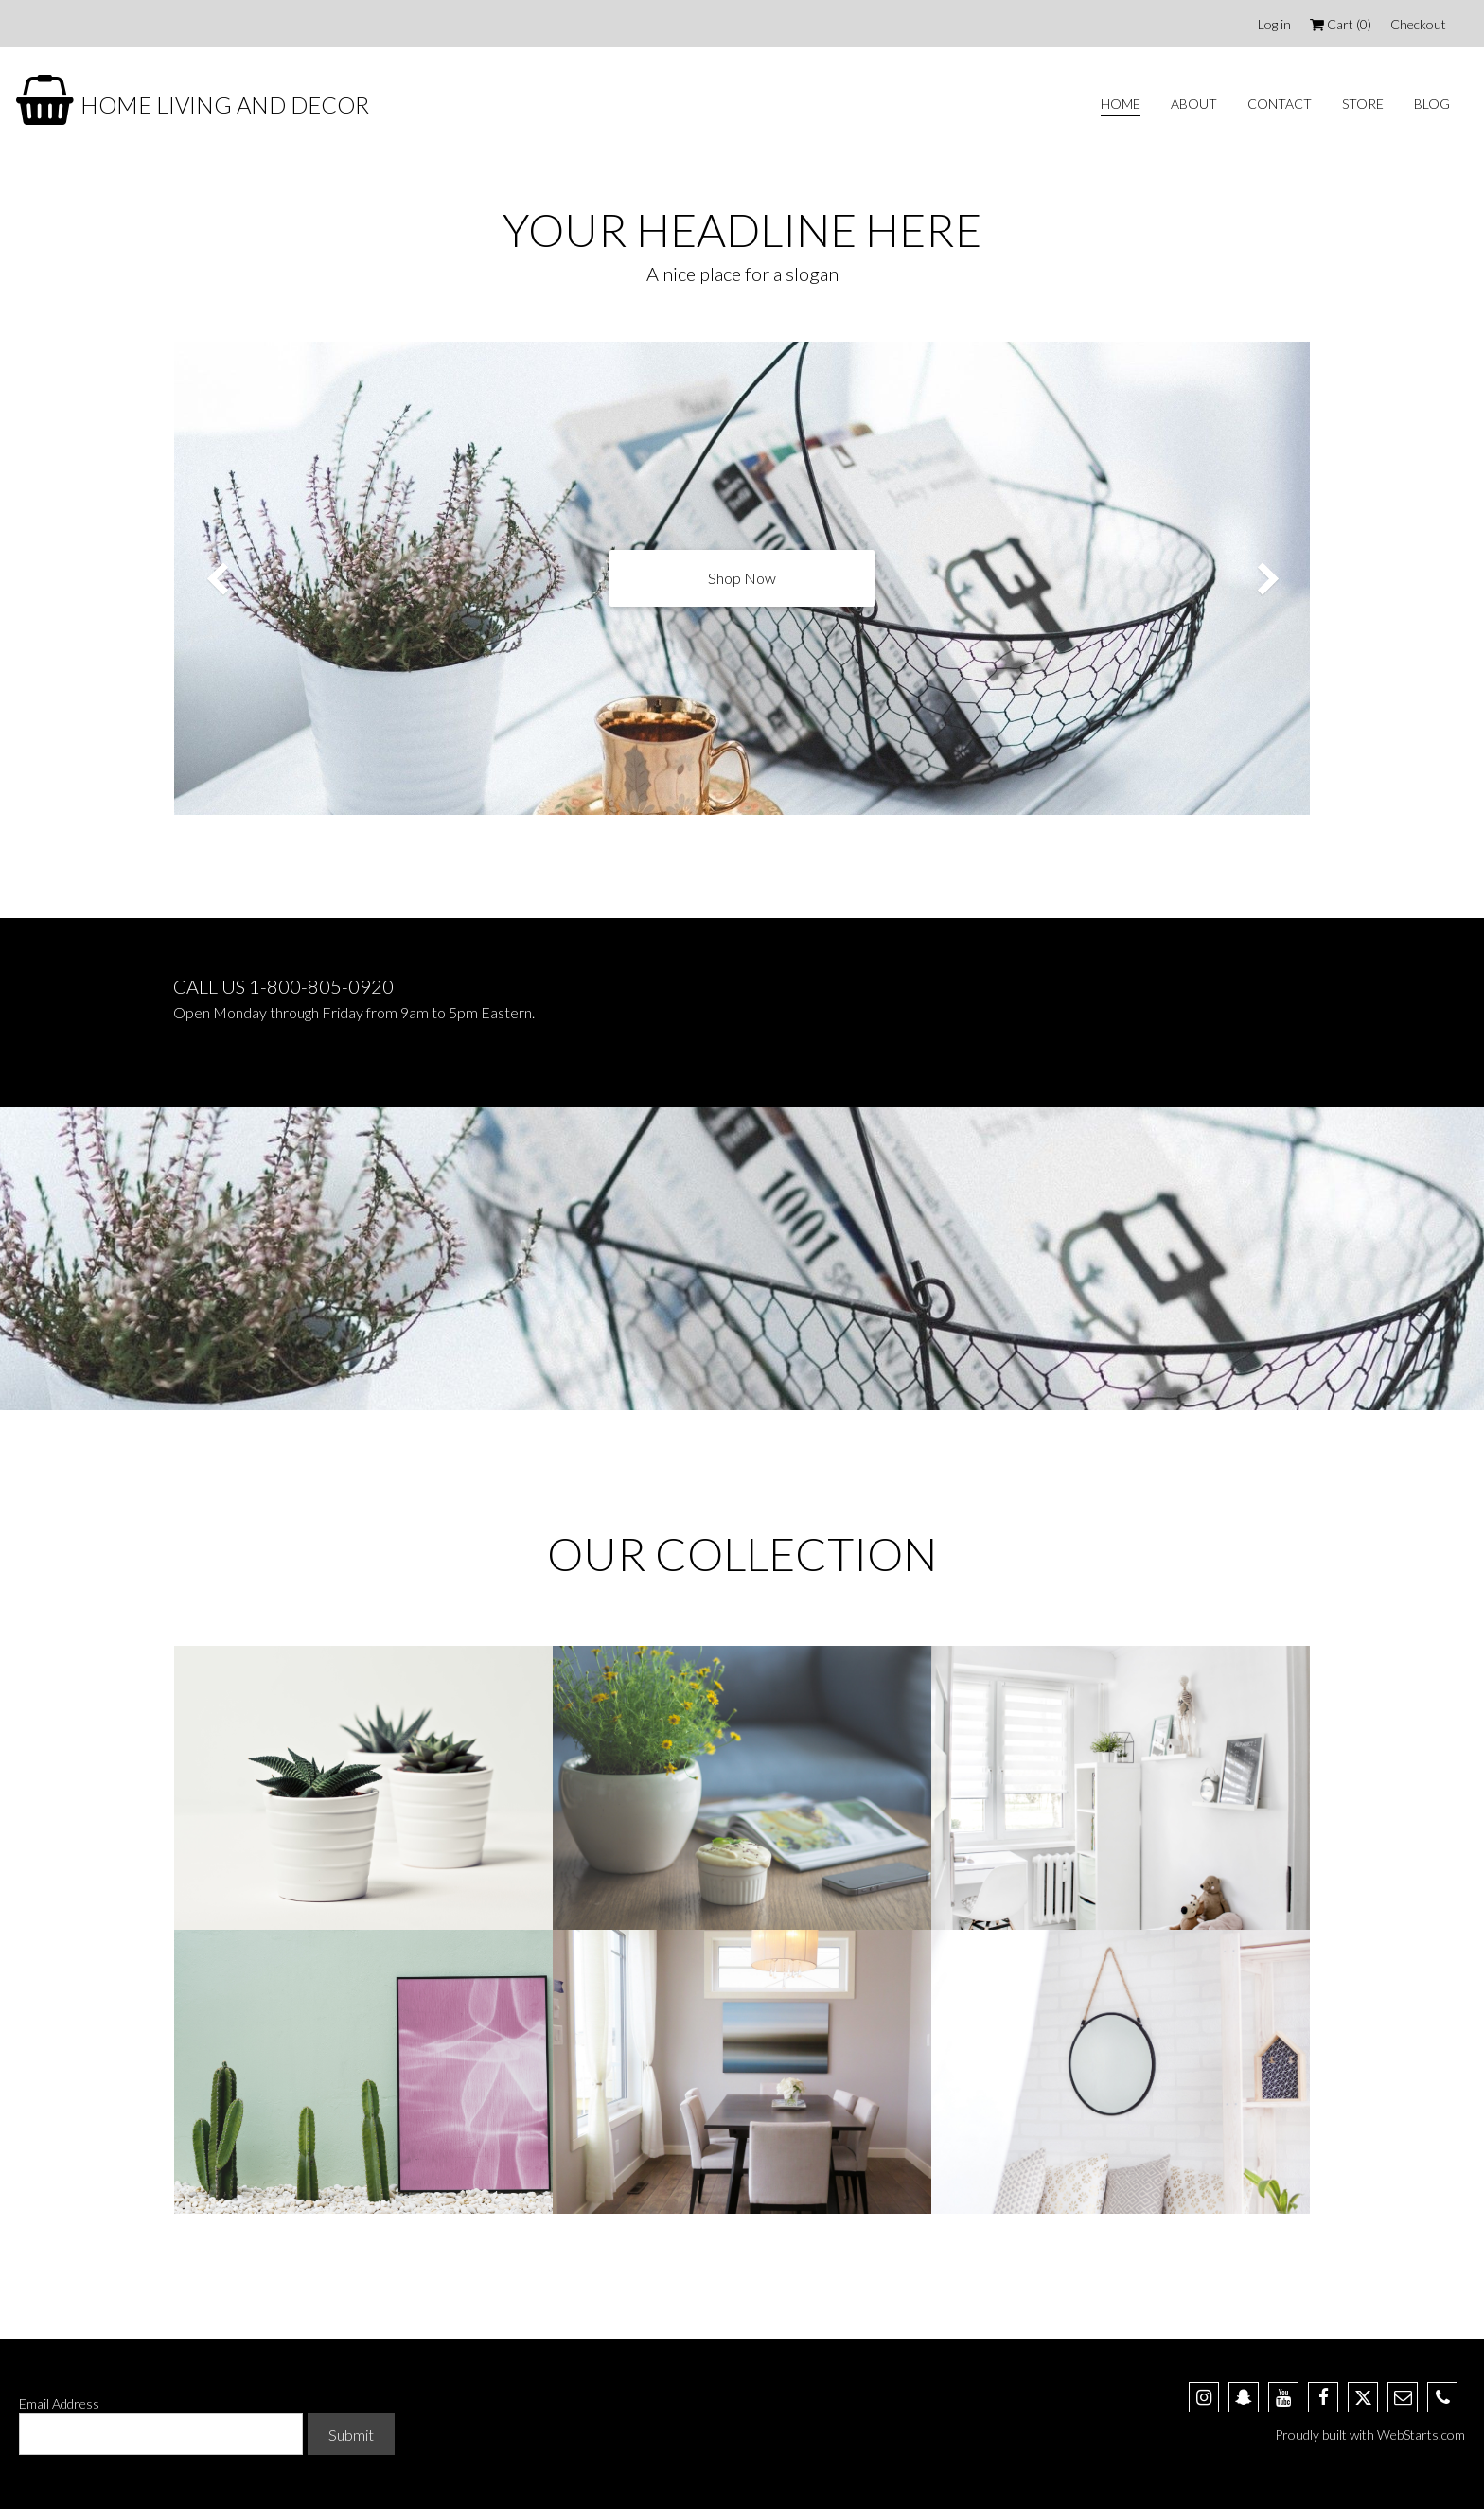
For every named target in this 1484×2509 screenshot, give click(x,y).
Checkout (1418, 24)
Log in (1274, 24)
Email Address (59, 2403)
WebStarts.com (1421, 2435)
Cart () (1340, 24)
